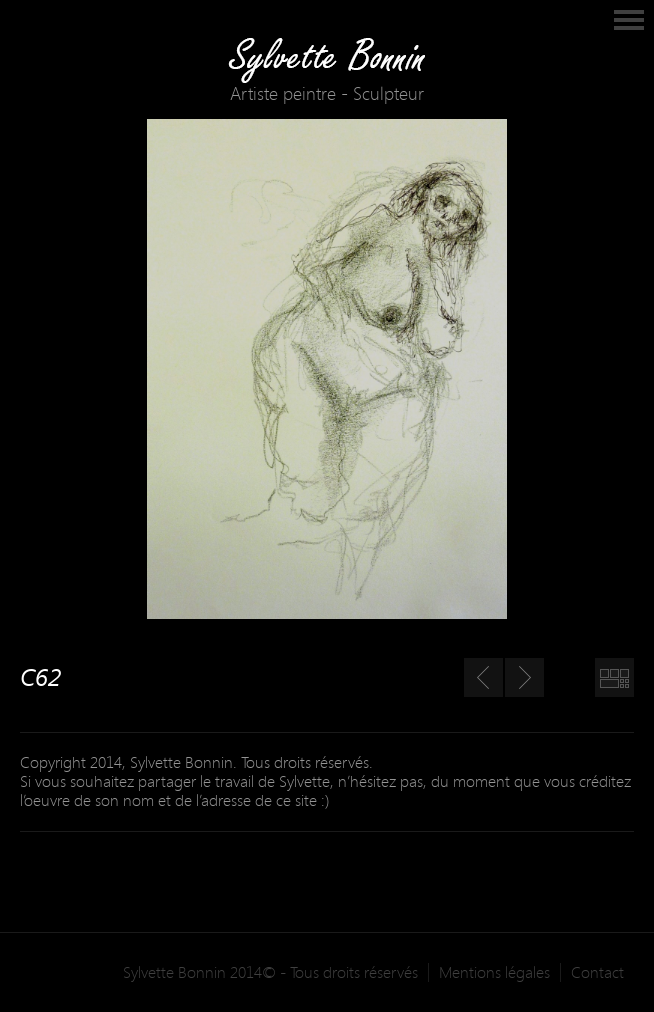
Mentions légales (494, 972)
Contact (597, 972)
